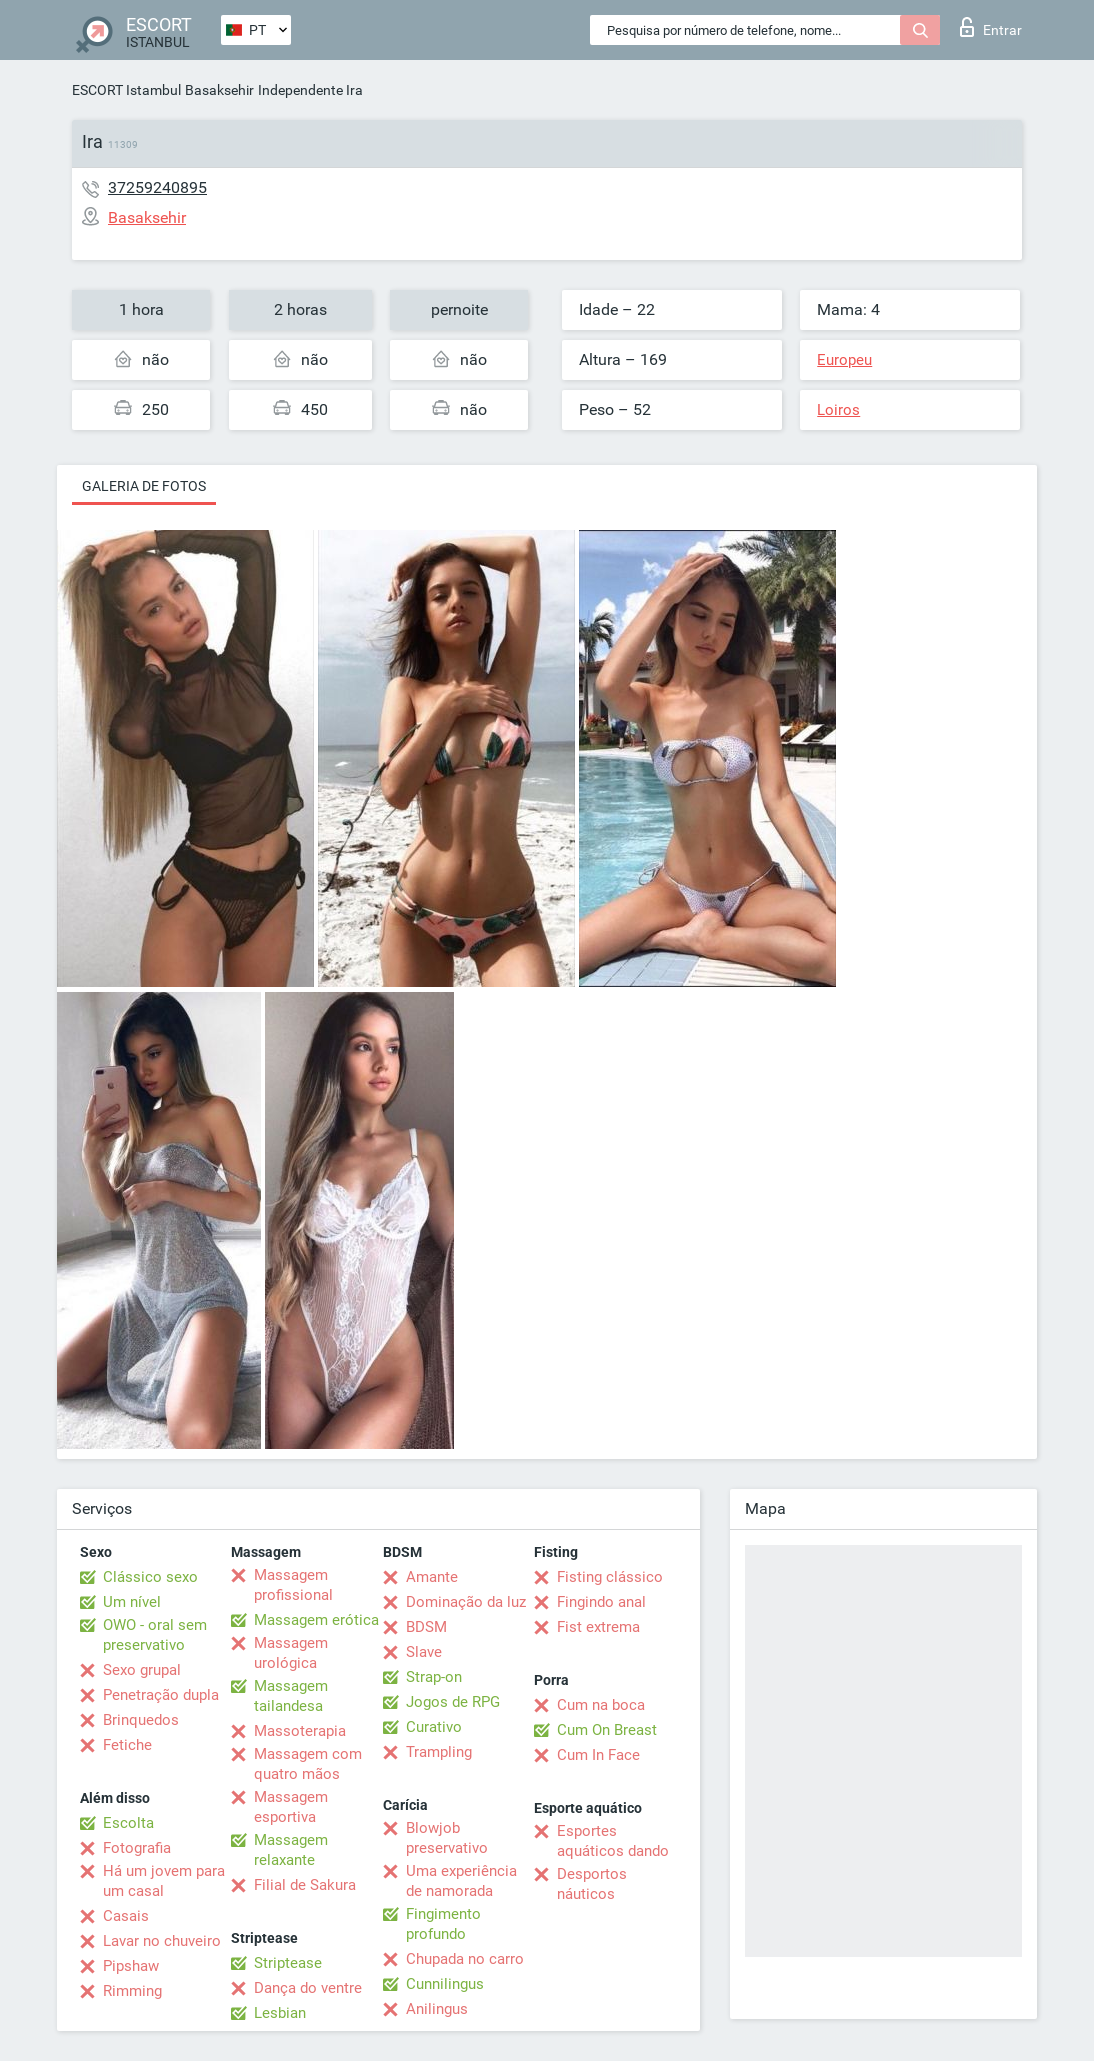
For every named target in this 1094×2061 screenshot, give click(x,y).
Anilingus (437, 2009)
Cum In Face (598, 1755)
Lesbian (280, 2013)
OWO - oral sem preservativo (155, 1635)
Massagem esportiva (291, 1807)
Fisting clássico (610, 1577)
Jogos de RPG (453, 1702)
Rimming (132, 1991)
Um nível (132, 1602)
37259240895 (157, 187)
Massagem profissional (293, 1585)
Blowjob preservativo (447, 1838)
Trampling (439, 1752)
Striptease (288, 1963)
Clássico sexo (150, 1577)
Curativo (434, 1727)
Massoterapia (300, 1731)
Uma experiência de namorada (461, 1881)
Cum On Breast (607, 1730)
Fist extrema (598, 1627)
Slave (424, 1652)
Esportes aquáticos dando (613, 1841)
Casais (126, 1916)
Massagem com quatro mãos (308, 1764)
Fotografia (137, 1848)
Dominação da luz (466, 1602)
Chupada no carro (465, 1959)
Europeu (844, 360)
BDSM (426, 1627)
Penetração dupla (161, 1695)
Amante (432, 1577)
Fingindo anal (601, 1602)
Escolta (128, 1823)
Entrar (991, 27)
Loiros (838, 410)
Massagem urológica (291, 1653)
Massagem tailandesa (291, 1696)
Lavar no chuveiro (162, 1941)
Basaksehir (219, 90)
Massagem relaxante (291, 1850)
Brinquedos (141, 1720)
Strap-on (434, 1677)
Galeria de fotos (144, 486)
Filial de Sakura (305, 1885)
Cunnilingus (445, 1984)
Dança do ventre (308, 1988)
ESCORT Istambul (126, 90)
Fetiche (127, 1745)
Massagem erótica (316, 1620)
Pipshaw (131, 1966)
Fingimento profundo (443, 1924)
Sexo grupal (142, 1670)
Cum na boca (601, 1705)
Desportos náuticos (592, 1884)
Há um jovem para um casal (164, 1881)
